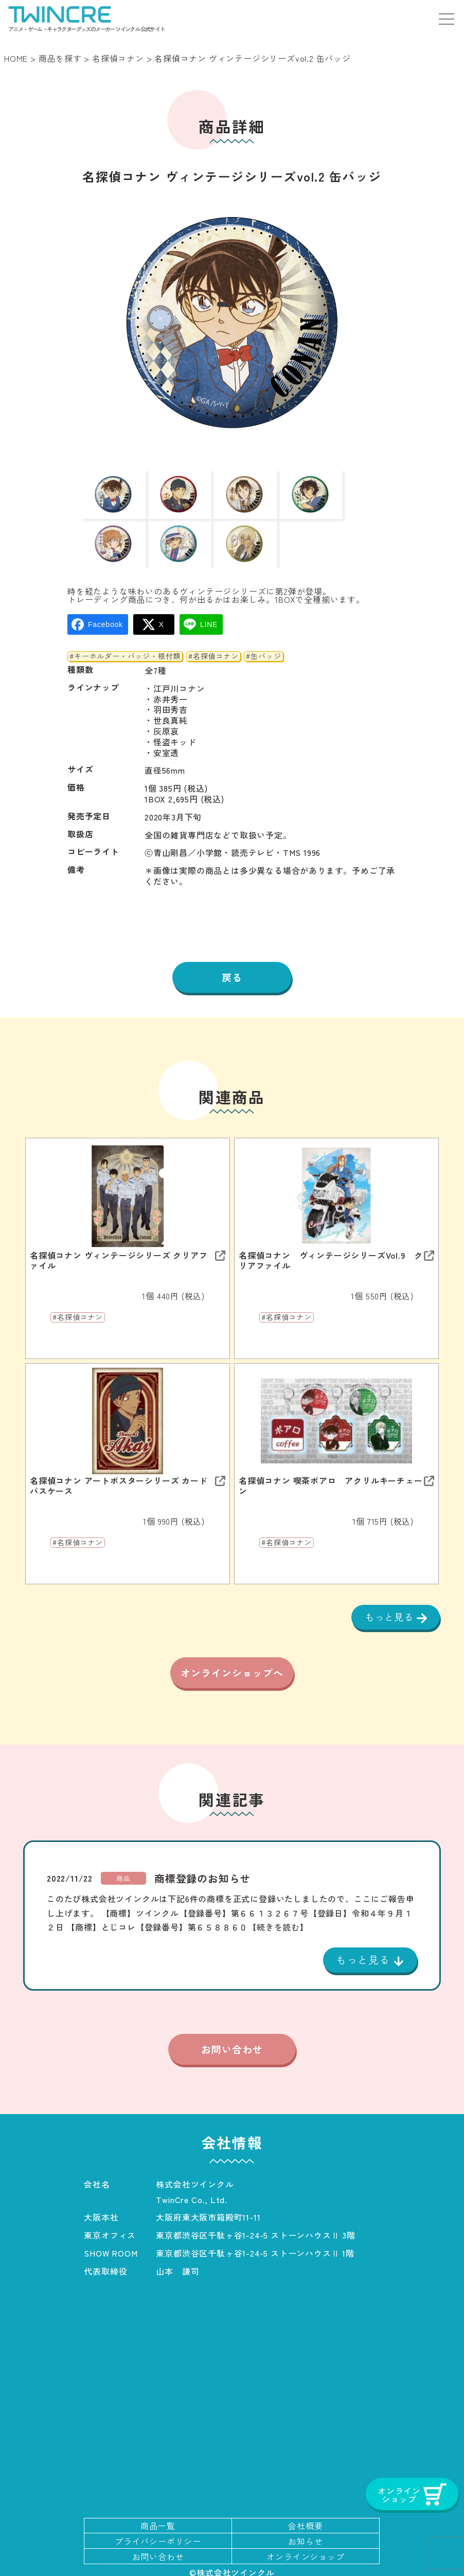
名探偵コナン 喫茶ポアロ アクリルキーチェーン (331, 1455)
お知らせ (305, 2536)
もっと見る (388, 1587)
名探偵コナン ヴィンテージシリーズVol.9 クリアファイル (331, 1230)
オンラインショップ (305, 2551)
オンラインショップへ (232, 1657)
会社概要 (305, 2521)
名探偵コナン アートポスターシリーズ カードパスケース (119, 1455)
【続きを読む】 (278, 1920)
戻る (232, 946)
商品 (123, 1871)
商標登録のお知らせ (202, 1872)
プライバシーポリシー (158, 2536)
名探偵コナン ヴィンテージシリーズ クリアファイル (119, 1230)
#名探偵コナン (213, 625)
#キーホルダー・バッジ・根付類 (125, 625)
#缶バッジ (263, 625)
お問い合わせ (232, 2044)
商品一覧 (157, 2521)
